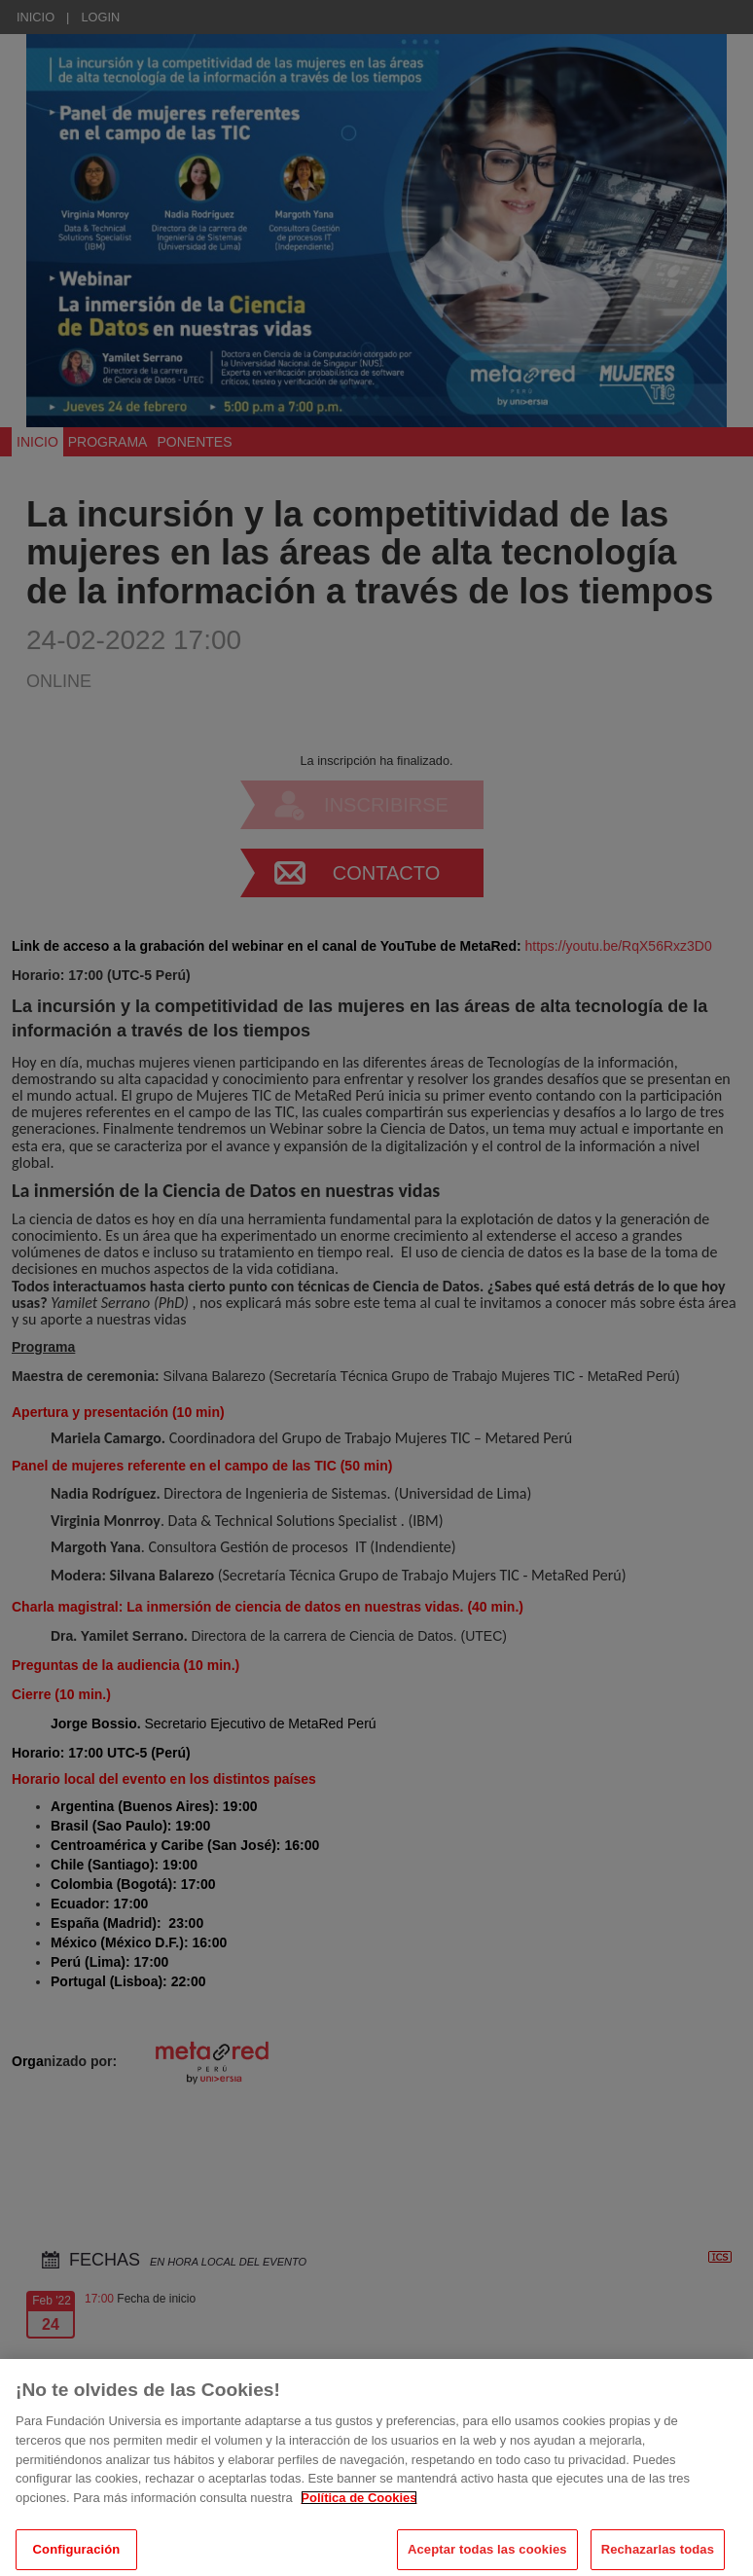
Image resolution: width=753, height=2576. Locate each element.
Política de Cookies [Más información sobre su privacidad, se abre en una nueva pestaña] (358, 2534)
